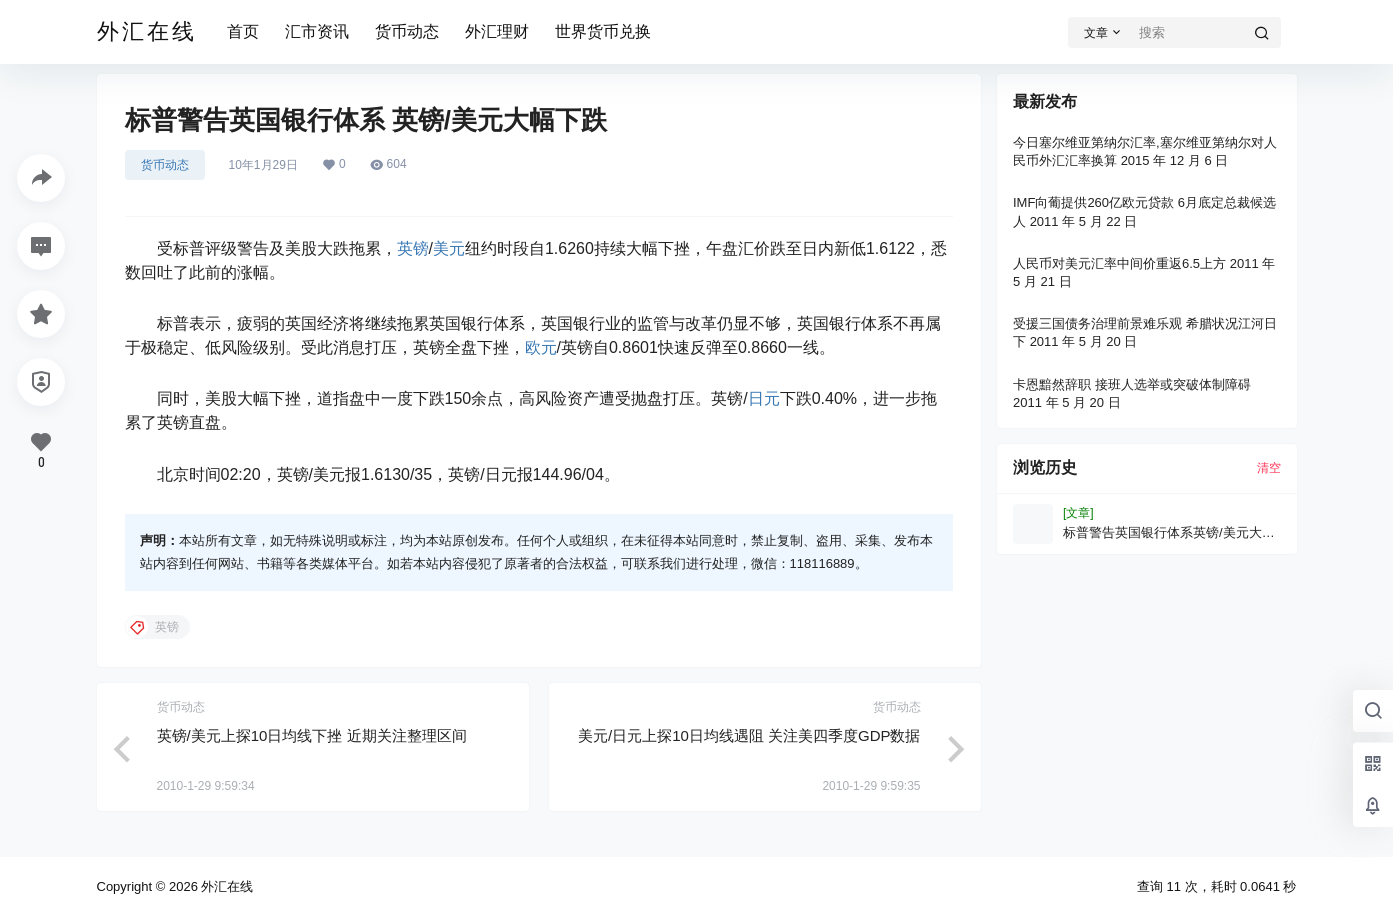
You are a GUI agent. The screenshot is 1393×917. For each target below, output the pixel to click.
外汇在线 (226, 886)
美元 (449, 248)
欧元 (541, 347)
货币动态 (407, 31)
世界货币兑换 (603, 31)
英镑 (413, 248)
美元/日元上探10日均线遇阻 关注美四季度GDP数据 (749, 735)
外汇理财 (497, 31)
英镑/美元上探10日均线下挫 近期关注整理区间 (312, 735)
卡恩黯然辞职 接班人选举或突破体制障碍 (1132, 384)
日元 (764, 398)
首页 (243, 31)
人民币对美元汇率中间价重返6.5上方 (1119, 263)
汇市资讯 (317, 31)
